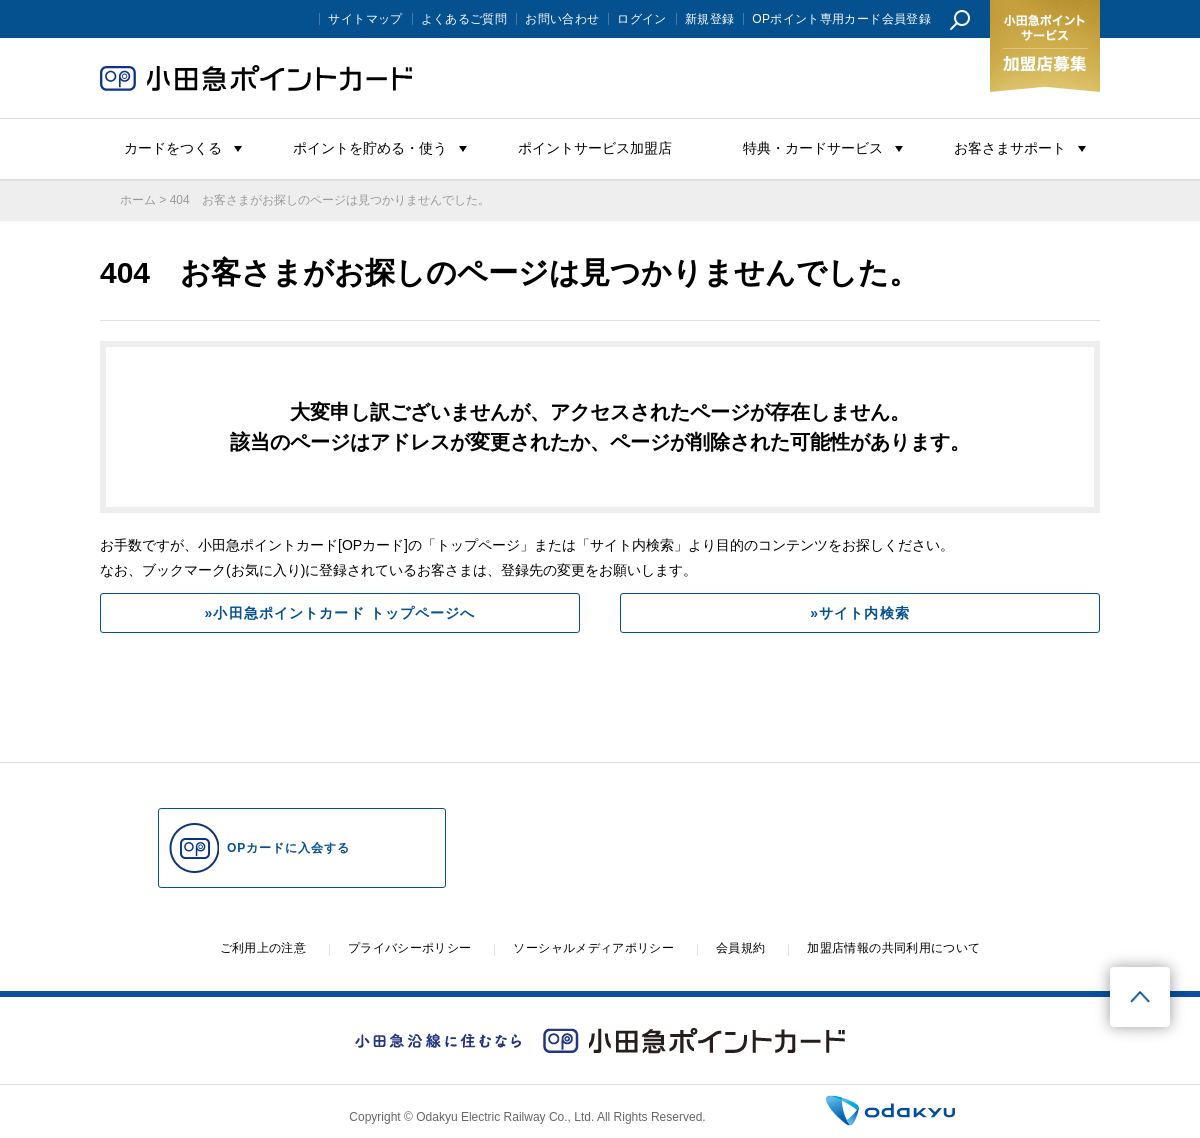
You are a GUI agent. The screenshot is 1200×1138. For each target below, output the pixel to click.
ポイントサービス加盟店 (595, 148)
